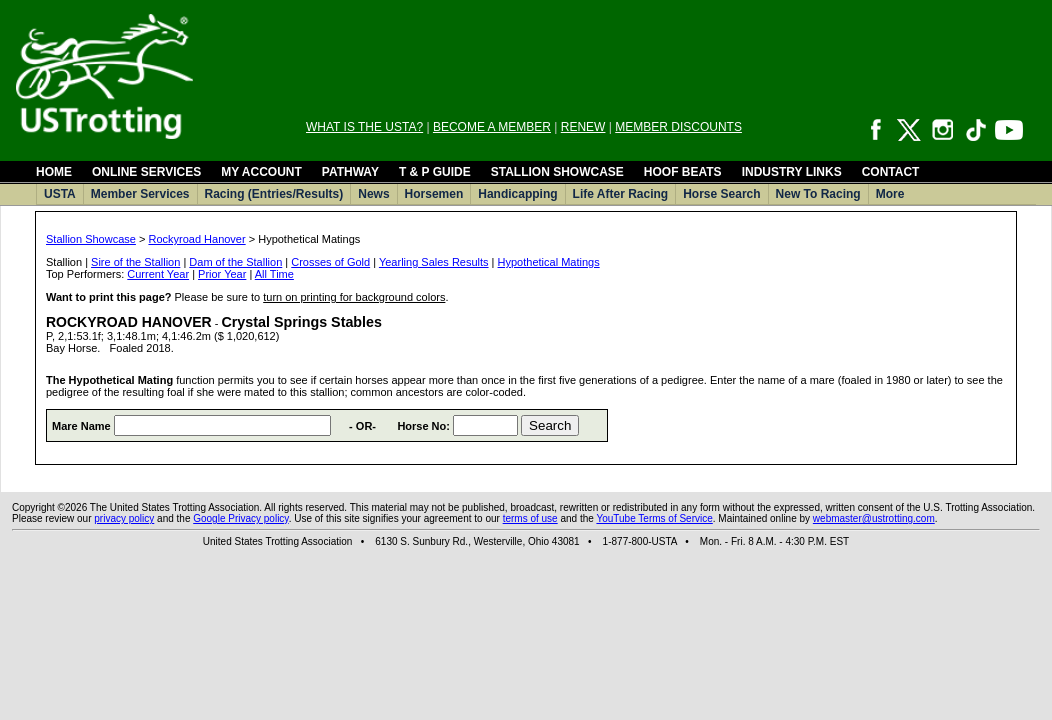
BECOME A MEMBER (492, 127)
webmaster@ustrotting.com (874, 518)
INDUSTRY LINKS (792, 172)
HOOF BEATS (683, 172)
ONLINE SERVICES (146, 172)
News (373, 194)
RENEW (583, 127)
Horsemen (434, 194)
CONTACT (891, 172)
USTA (60, 194)
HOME (54, 172)
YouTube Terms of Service (654, 518)
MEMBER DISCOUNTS (678, 127)
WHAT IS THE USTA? (364, 127)
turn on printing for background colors (354, 297)
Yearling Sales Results (434, 262)
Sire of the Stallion (135, 262)
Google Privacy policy (240, 518)
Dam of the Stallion (235, 262)
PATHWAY (350, 172)
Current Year (158, 274)
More (890, 194)
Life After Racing (621, 194)
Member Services (140, 194)
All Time (274, 274)
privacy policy (124, 518)
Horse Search (721, 194)
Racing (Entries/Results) (274, 194)
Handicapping (517, 194)
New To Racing (818, 194)
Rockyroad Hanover (196, 239)
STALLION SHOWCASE (557, 172)
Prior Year (222, 274)
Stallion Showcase (91, 239)
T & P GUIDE (435, 172)
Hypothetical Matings (549, 262)
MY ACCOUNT (261, 172)
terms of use (530, 518)
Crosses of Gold (330, 262)
